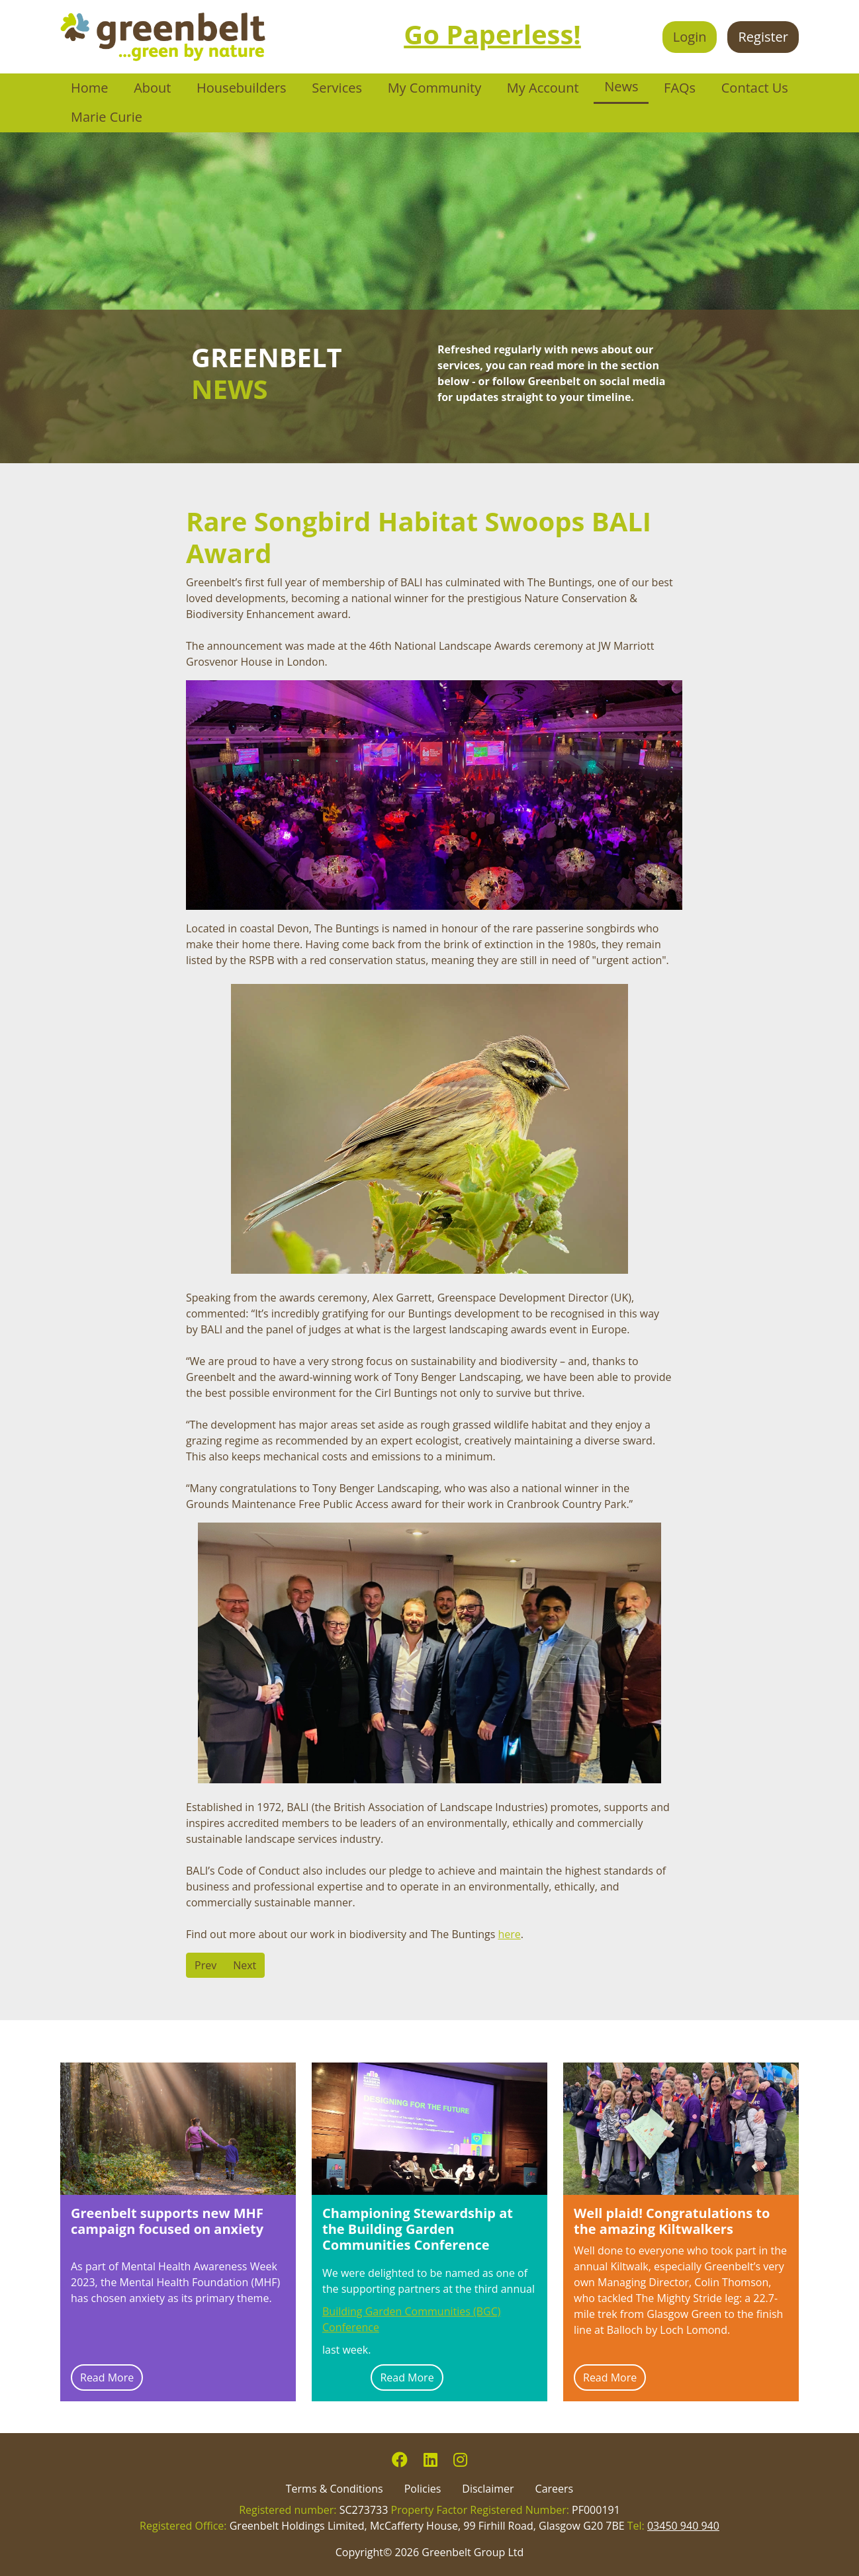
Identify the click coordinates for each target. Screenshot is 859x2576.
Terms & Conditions (334, 2488)
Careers (554, 2488)
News (621, 86)
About (152, 88)
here (509, 1934)
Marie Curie (106, 117)
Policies (422, 2488)
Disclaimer (488, 2488)
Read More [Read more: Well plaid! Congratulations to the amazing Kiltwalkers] (610, 2377)
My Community (435, 88)
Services (337, 88)
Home (90, 88)
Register (763, 37)
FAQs (680, 88)
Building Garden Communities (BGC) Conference (411, 2319)
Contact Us (754, 88)
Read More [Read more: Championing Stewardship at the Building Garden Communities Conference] (406, 2377)
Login (690, 37)
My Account (543, 88)
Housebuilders (242, 88)
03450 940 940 (683, 2525)
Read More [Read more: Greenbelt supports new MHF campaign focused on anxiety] (107, 2377)
